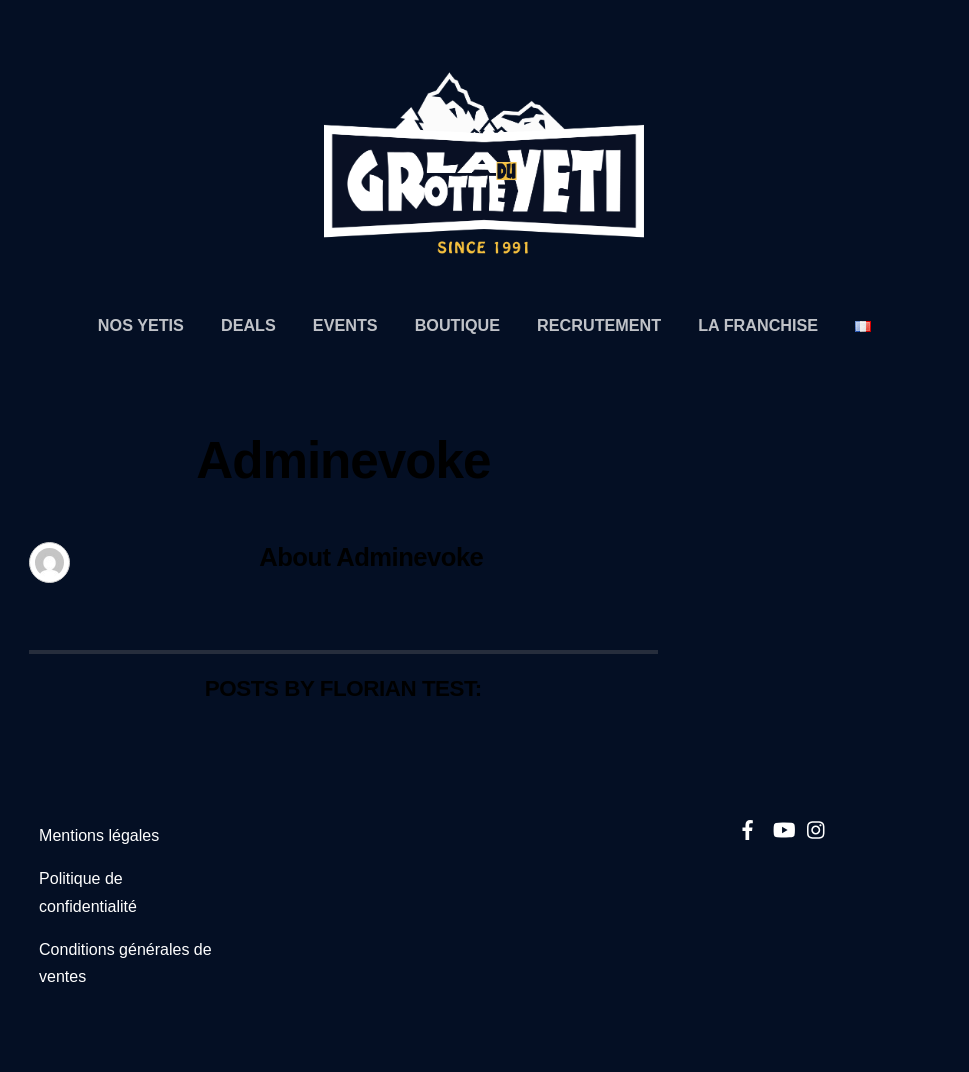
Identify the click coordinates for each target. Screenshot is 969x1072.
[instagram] (817, 826)
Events (345, 325)
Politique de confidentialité (88, 892)
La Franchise (758, 325)
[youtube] (783, 826)
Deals (248, 325)
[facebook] (748, 826)
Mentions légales (99, 835)
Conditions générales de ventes (125, 963)
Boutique (457, 325)
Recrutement (599, 325)
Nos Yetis (141, 325)
